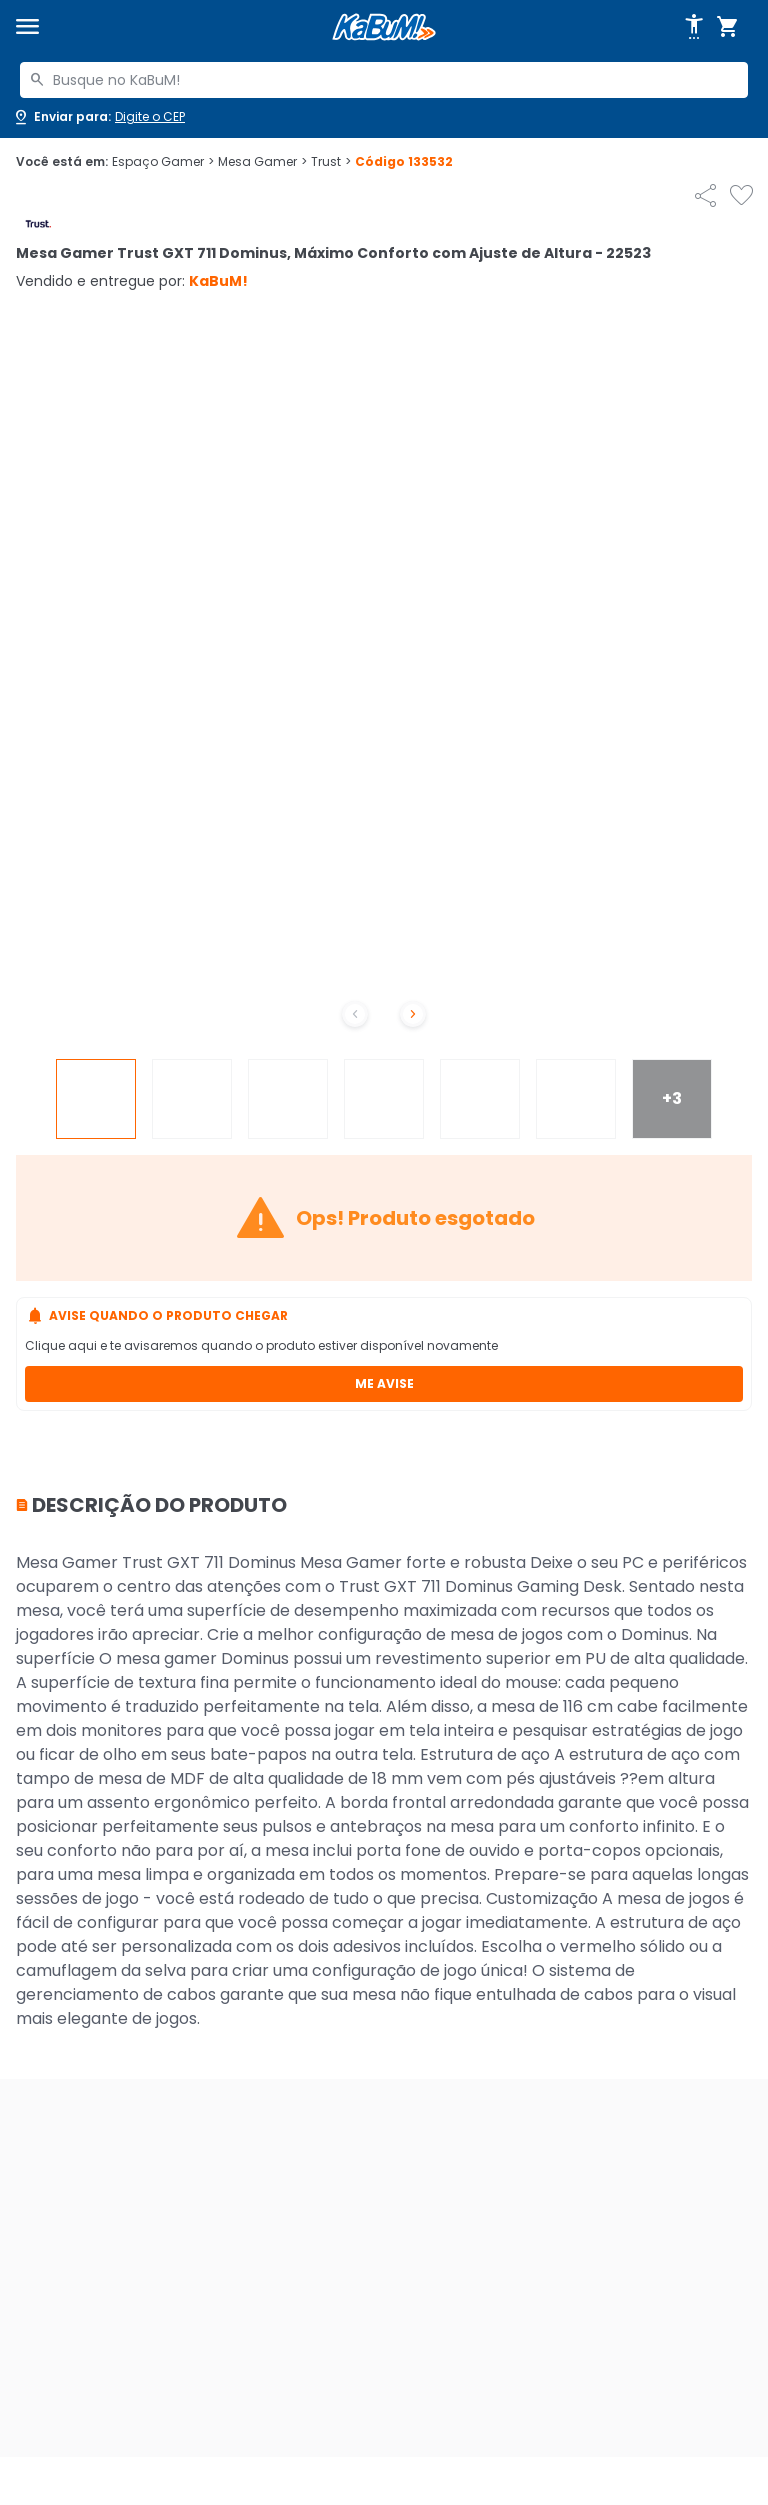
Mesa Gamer (262, 162)
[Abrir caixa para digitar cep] (98, 117)
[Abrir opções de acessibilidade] (694, 27)
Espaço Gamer (163, 162)
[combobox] (384, 80)
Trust (331, 162)
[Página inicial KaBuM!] (384, 27)
